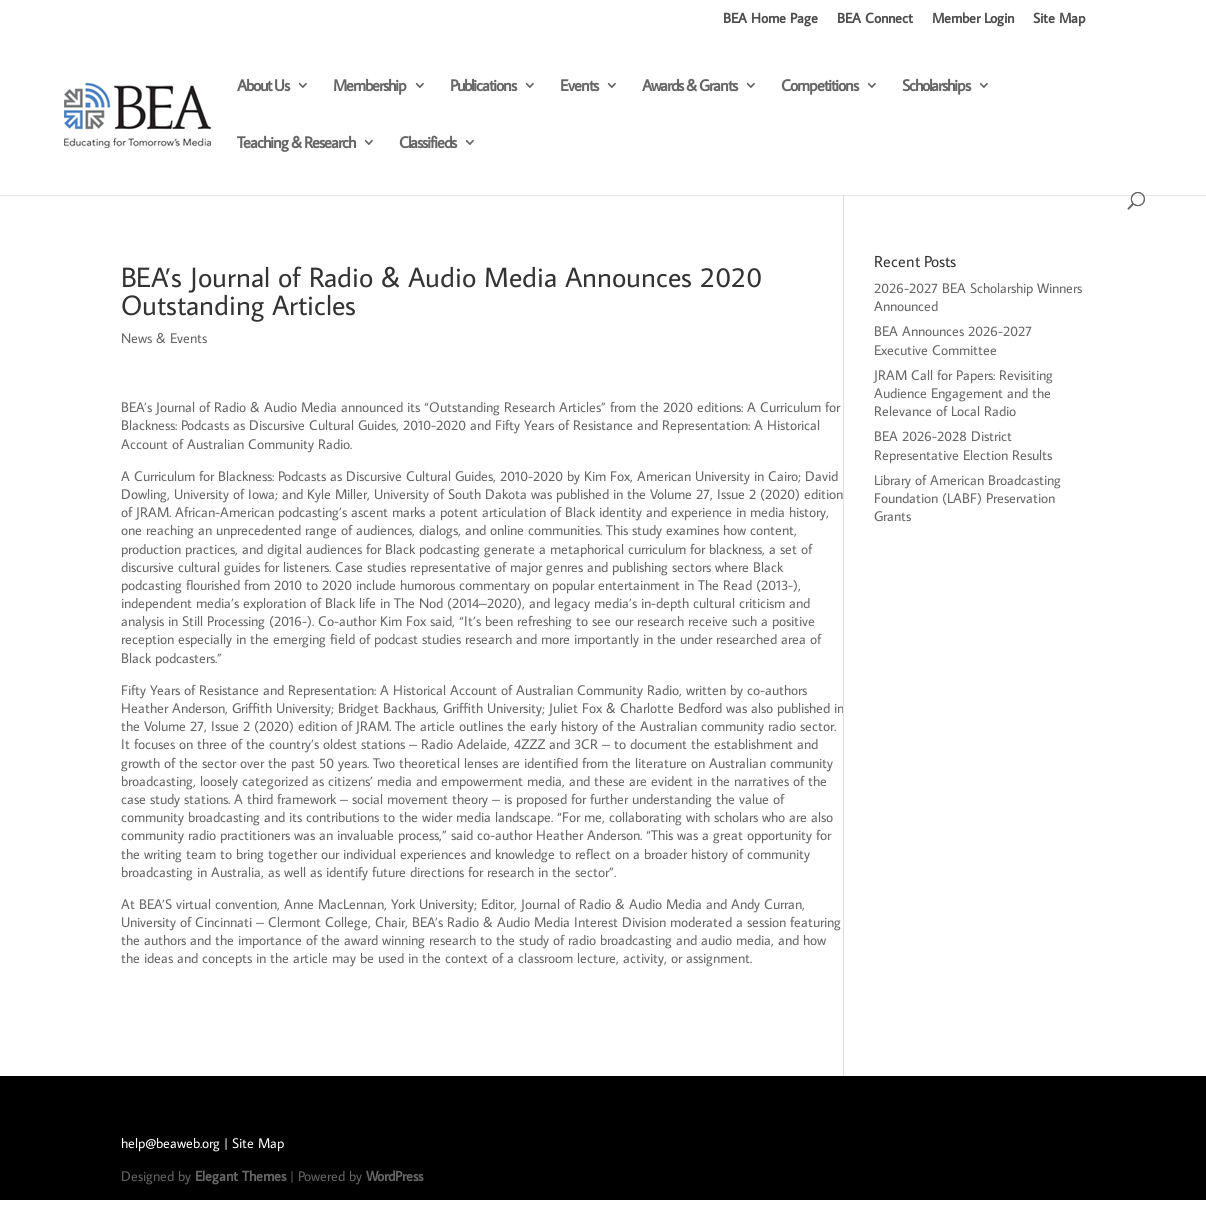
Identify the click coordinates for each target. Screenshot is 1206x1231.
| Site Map (254, 1143)
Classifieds (427, 143)
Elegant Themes (240, 1176)
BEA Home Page (770, 19)
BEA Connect (875, 19)
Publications (483, 86)
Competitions (819, 86)
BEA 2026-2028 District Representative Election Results (963, 445)
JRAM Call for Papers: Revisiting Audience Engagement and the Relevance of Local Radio (963, 393)
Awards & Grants (689, 86)
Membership (369, 86)
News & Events (164, 338)
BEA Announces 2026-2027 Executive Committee (953, 340)
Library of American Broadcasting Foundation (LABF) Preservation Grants (967, 498)
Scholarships (936, 86)
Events (579, 86)
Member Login (973, 19)
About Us (263, 86)
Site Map (1059, 19)
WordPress (394, 1176)
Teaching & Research (296, 143)
